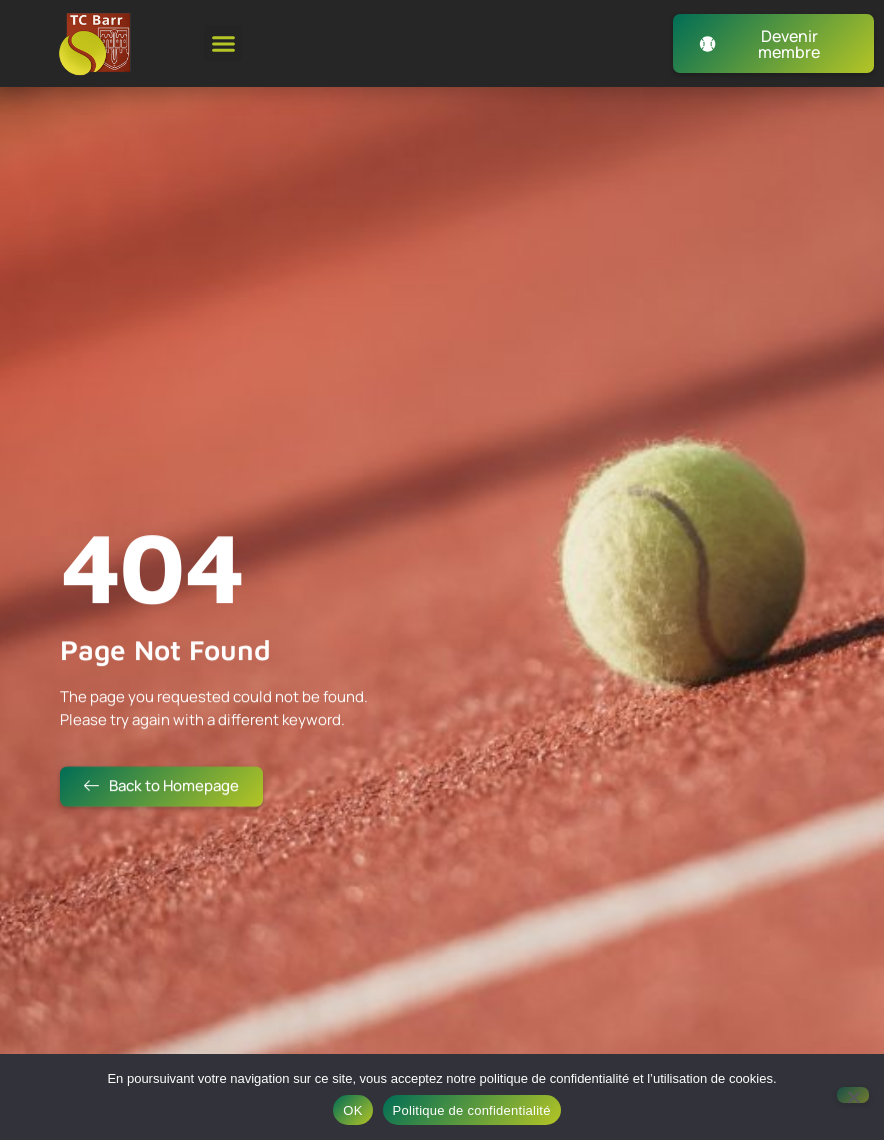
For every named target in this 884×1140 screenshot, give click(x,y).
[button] (223, 44)
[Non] (853, 1095)
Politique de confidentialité (472, 1110)
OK (352, 1110)
